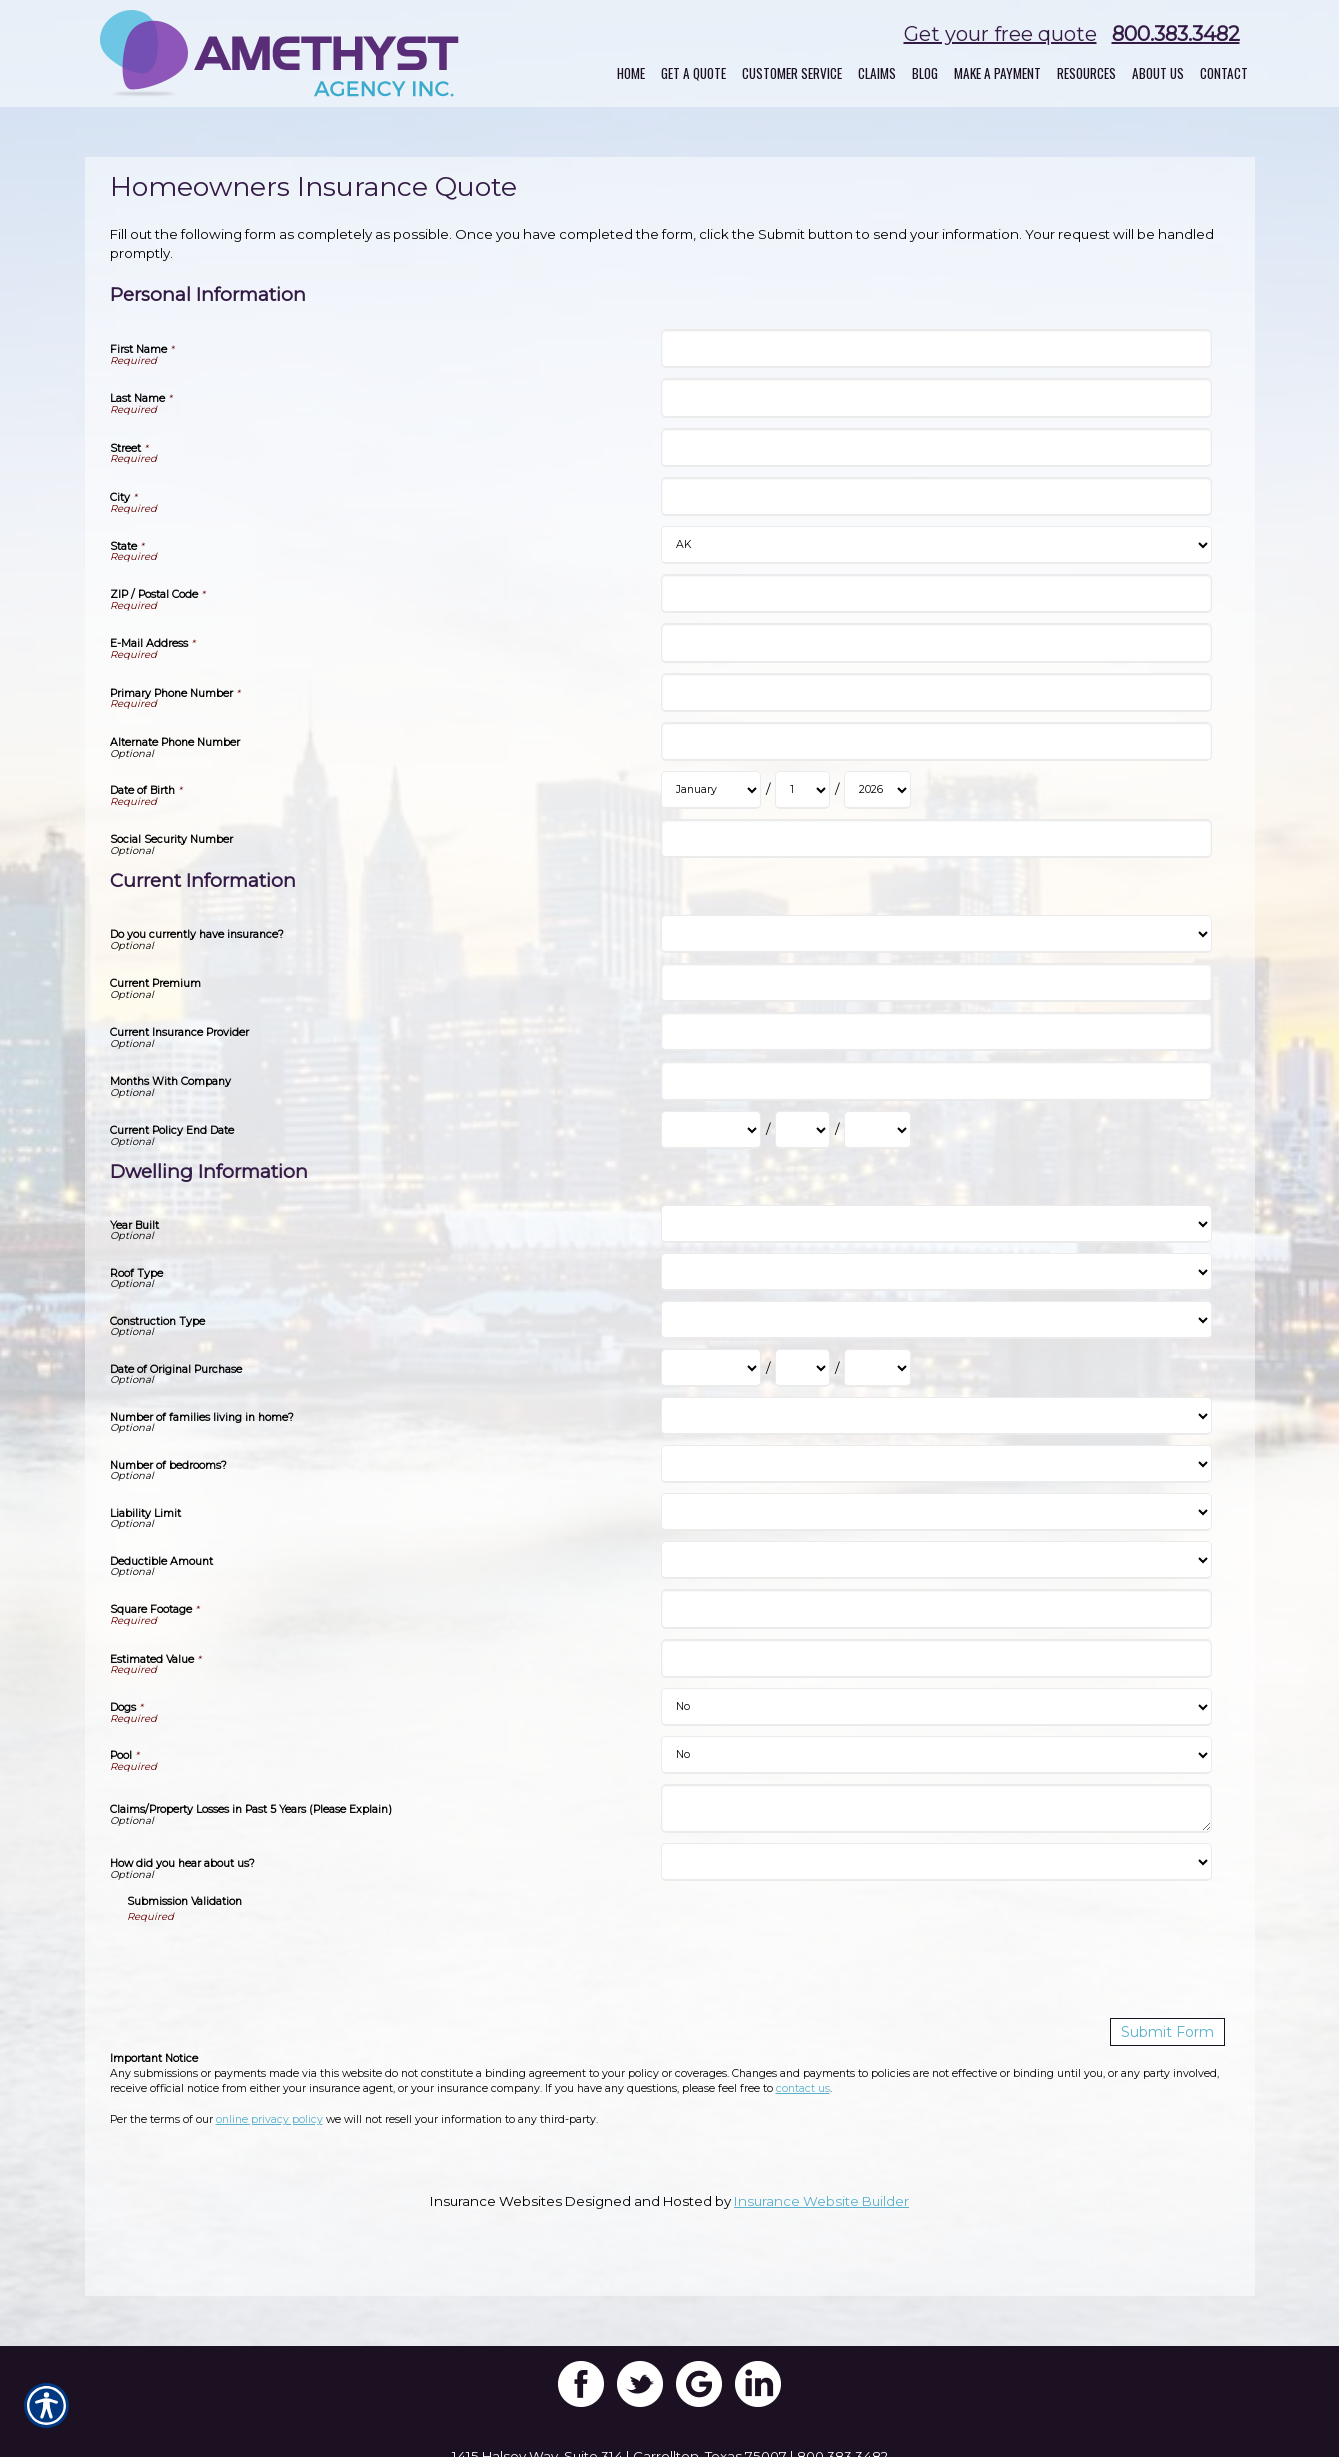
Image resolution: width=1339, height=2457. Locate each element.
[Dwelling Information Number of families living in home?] (936, 1416)
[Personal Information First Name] (936, 348)
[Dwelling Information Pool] (936, 1755)
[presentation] (279, 1964)
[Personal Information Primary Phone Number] (936, 692)
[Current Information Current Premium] (936, 982)
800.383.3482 (1176, 34)
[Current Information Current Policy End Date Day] (802, 1130)
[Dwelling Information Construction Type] (936, 1320)
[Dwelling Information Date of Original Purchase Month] (711, 1368)
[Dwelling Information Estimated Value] (936, 1658)
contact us (803, 2087)
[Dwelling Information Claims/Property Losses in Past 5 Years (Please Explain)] (936, 1809)
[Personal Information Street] (936, 447)
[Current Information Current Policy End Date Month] (711, 1130)
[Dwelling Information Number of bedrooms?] (936, 1464)
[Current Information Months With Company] (936, 1080)
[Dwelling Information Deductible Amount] (936, 1560)
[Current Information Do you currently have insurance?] (936, 934)
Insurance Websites (496, 2200)
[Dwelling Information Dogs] (936, 1707)
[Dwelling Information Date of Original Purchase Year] (877, 1368)
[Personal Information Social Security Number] (936, 838)
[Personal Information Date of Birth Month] (711, 790)
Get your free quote (1000, 34)
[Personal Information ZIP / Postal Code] (936, 593)
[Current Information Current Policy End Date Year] (877, 1130)
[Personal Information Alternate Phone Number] (936, 741)
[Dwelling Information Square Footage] (936, 1608)
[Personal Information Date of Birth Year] (877, 790)
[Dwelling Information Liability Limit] (936, 1512)
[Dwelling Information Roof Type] (936, 1272)
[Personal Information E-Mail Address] (936, 642)
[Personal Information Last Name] (936, 397)
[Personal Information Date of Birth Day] (802, 790)
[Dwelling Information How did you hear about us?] (936, 1862)
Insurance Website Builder (821, 2200)
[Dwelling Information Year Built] (936, 1224)
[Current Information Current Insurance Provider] (936, 1031)
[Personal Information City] (936, 496)
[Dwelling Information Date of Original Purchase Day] (802, 1368)
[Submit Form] (1171, 2031)
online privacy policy (269, 2118)
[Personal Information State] (936, 545)
